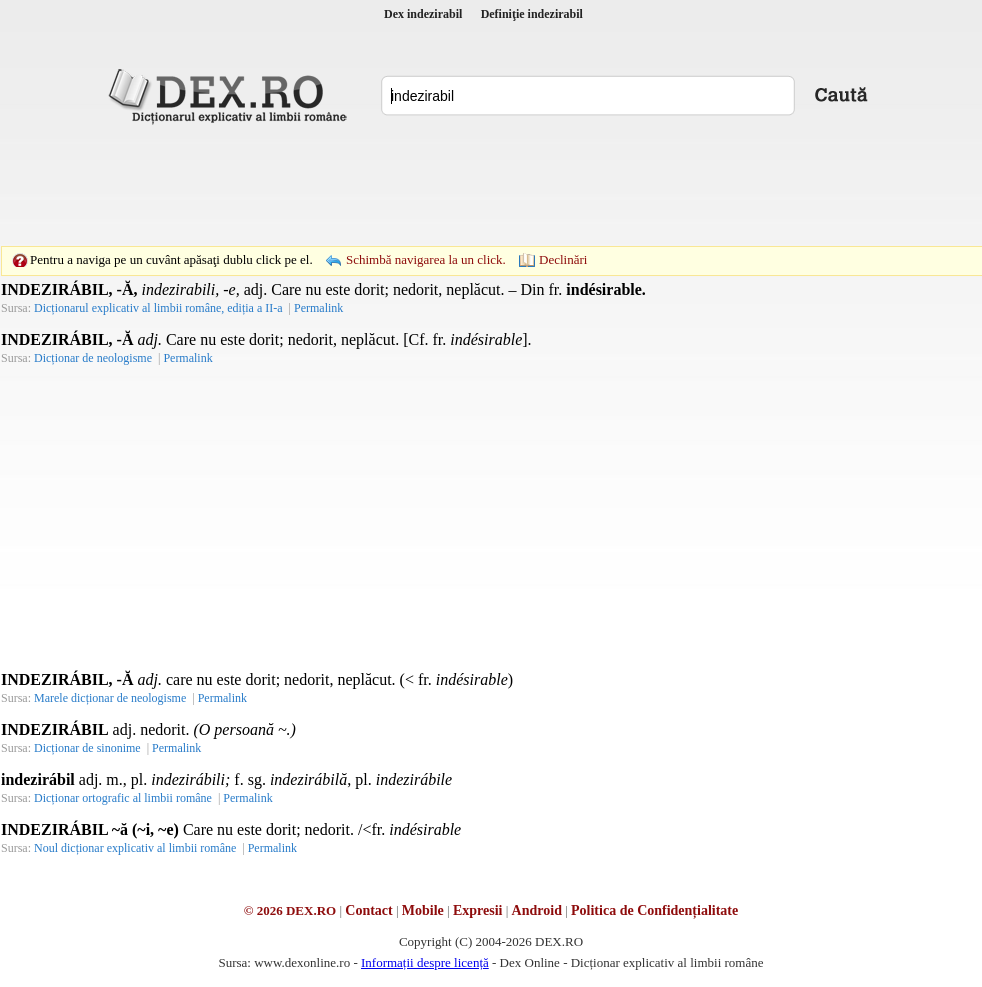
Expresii (478, 910)
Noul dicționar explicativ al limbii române (135, 848)
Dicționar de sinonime (87, 748)
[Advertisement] (491, 185)
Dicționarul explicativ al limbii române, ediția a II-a (158, 308)
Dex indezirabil (423, 14)
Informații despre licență (425, 962)
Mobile (423, 910)
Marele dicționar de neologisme (110, 698)
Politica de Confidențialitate (654, 910)
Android (537, 910)
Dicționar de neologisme (93, 358)
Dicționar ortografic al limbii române (123, 798)
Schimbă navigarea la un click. (426, 259)
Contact (368, 910)
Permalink (318, 308)
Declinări (563, 259)
